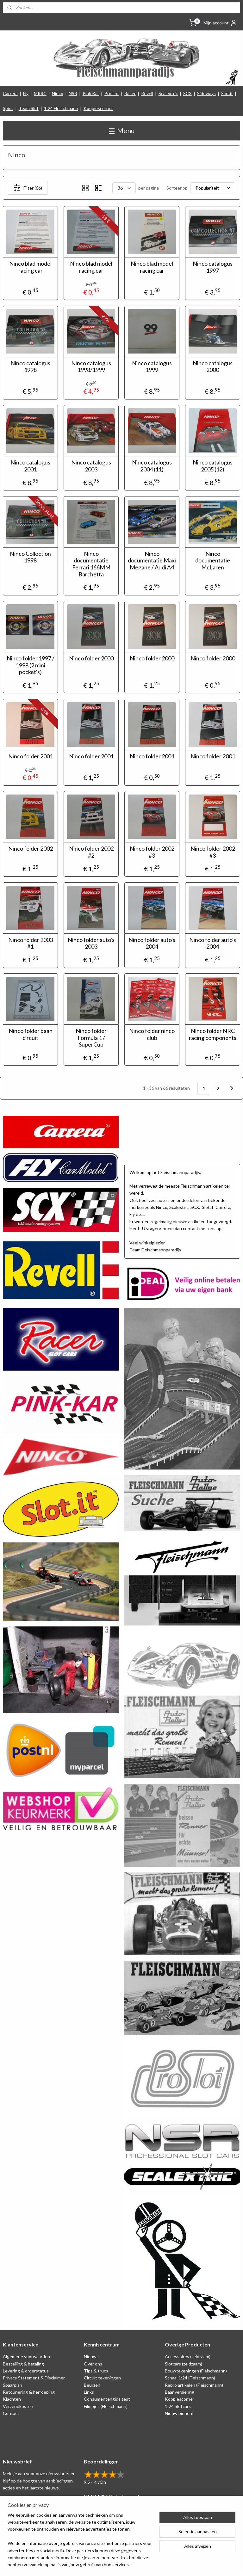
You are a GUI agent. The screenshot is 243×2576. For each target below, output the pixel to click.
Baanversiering (179, 2392)
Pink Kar (91, 93)
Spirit (8, 108)
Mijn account (220, 23)
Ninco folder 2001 (30, 756)
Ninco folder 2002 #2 (91, 852)
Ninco (57, 93)
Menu (121, 130)
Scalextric (168, 93)
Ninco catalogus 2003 (91, 466)
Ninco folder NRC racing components (212, 1034)
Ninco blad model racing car (30, 267)
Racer (130, 93)
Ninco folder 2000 (91, 658)
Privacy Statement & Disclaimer (34, 2377)
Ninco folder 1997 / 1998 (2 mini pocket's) (30, 665)
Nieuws (91, 2356)
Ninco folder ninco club (152, 1034)
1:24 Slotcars (178, 2406)
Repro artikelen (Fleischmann (193, 2385)
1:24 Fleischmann (61, 108)
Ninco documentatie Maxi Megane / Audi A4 (152, 560)
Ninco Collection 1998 (30, 557)
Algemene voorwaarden (26, 2356)
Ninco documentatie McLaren (212, 560)
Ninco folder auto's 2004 (151, 943)
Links (89, 2392)
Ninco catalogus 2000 (213, 366)
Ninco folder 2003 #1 (30, 943)
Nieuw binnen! (179, 2413)
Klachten (12, 2399)
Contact (11, 2413)
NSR (73, 93)
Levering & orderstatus (26, 2370)
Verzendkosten (18, 2406)
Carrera (10, 93)
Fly (25, 93)
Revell (147, 93)
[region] (80, 2544)
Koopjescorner (98, 108)
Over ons (93, 2363)
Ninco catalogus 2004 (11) (152, 466)
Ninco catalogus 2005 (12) (213, 466)
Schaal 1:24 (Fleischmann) (190, 2377)
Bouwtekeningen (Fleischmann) (196, 2370)
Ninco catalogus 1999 (152, 366)
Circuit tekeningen (102, 2377)
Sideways (206, 93)
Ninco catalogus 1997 (213, 267)
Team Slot (29, 108)
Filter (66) (27, 188)
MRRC (40, 93)
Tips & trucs (96, 2370)
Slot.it (227, 93)
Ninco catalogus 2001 (30, 466)
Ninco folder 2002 (30, 849)
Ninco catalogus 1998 (30, 366)
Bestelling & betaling (23, 2363)
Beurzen (92, 2385)
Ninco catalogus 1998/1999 (91, 366)
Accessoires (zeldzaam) (187, 2356)
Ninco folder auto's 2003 (91, 943)
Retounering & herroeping (29, 2392)
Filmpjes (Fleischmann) (106, 2406)
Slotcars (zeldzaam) (183, 2363)
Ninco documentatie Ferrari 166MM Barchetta (91, 564)
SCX (187, 93)
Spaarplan (12, 2385)
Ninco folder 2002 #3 (152, 852)
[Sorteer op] (212, 188)
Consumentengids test (107, 2399)
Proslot (111, 93)
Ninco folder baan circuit (31, 1034)
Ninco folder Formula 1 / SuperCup (91, 1038)
